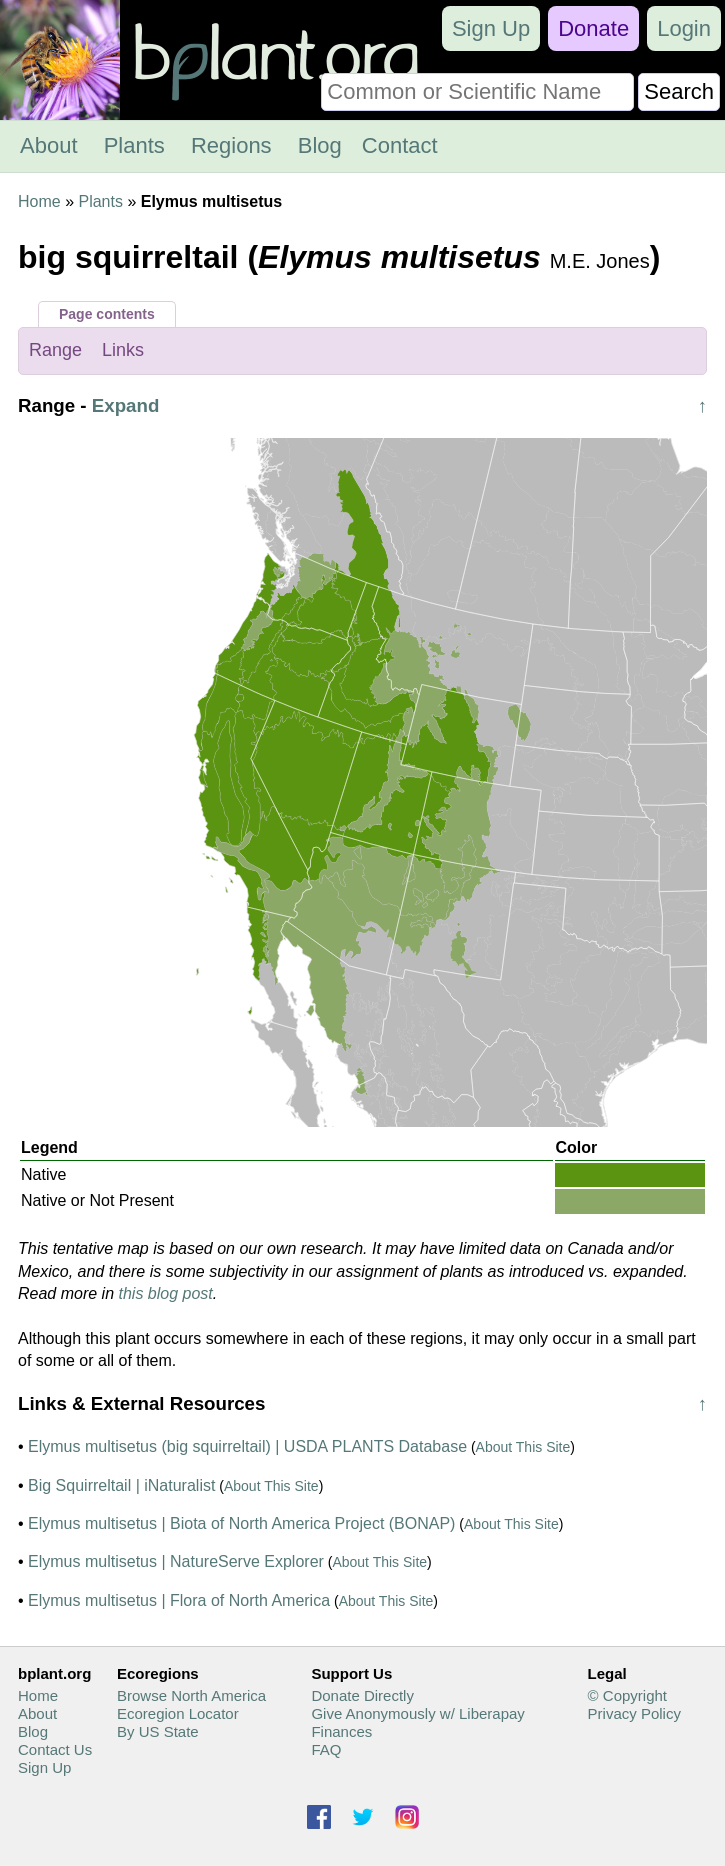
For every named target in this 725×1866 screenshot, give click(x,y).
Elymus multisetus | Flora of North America (179, 1600)
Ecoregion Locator (178, 1713)
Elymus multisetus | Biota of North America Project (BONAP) (241, 1523)
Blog (320, 145)
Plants (134, 145)
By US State (158, 1731)
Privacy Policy (634, 1713)
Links (123, 350)
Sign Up (491, 28)
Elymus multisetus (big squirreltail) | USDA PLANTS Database (247, 1446)
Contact (400, 145)
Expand (126, 405)
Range (55, 350)
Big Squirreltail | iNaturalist (121, 1485)
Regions (231, 145)
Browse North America (191, 1695)
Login (684, 28)
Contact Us (55, 1749)
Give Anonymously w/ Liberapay (417, 1713)
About (49, 145)
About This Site (523, 1447)
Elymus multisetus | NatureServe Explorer (176, 1561)
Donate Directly (362, 1695)
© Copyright (627, 1695)
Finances (341, 1731)
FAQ (326, 1749)
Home (39, 201)
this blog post (166, 1293)
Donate (593, 28)
